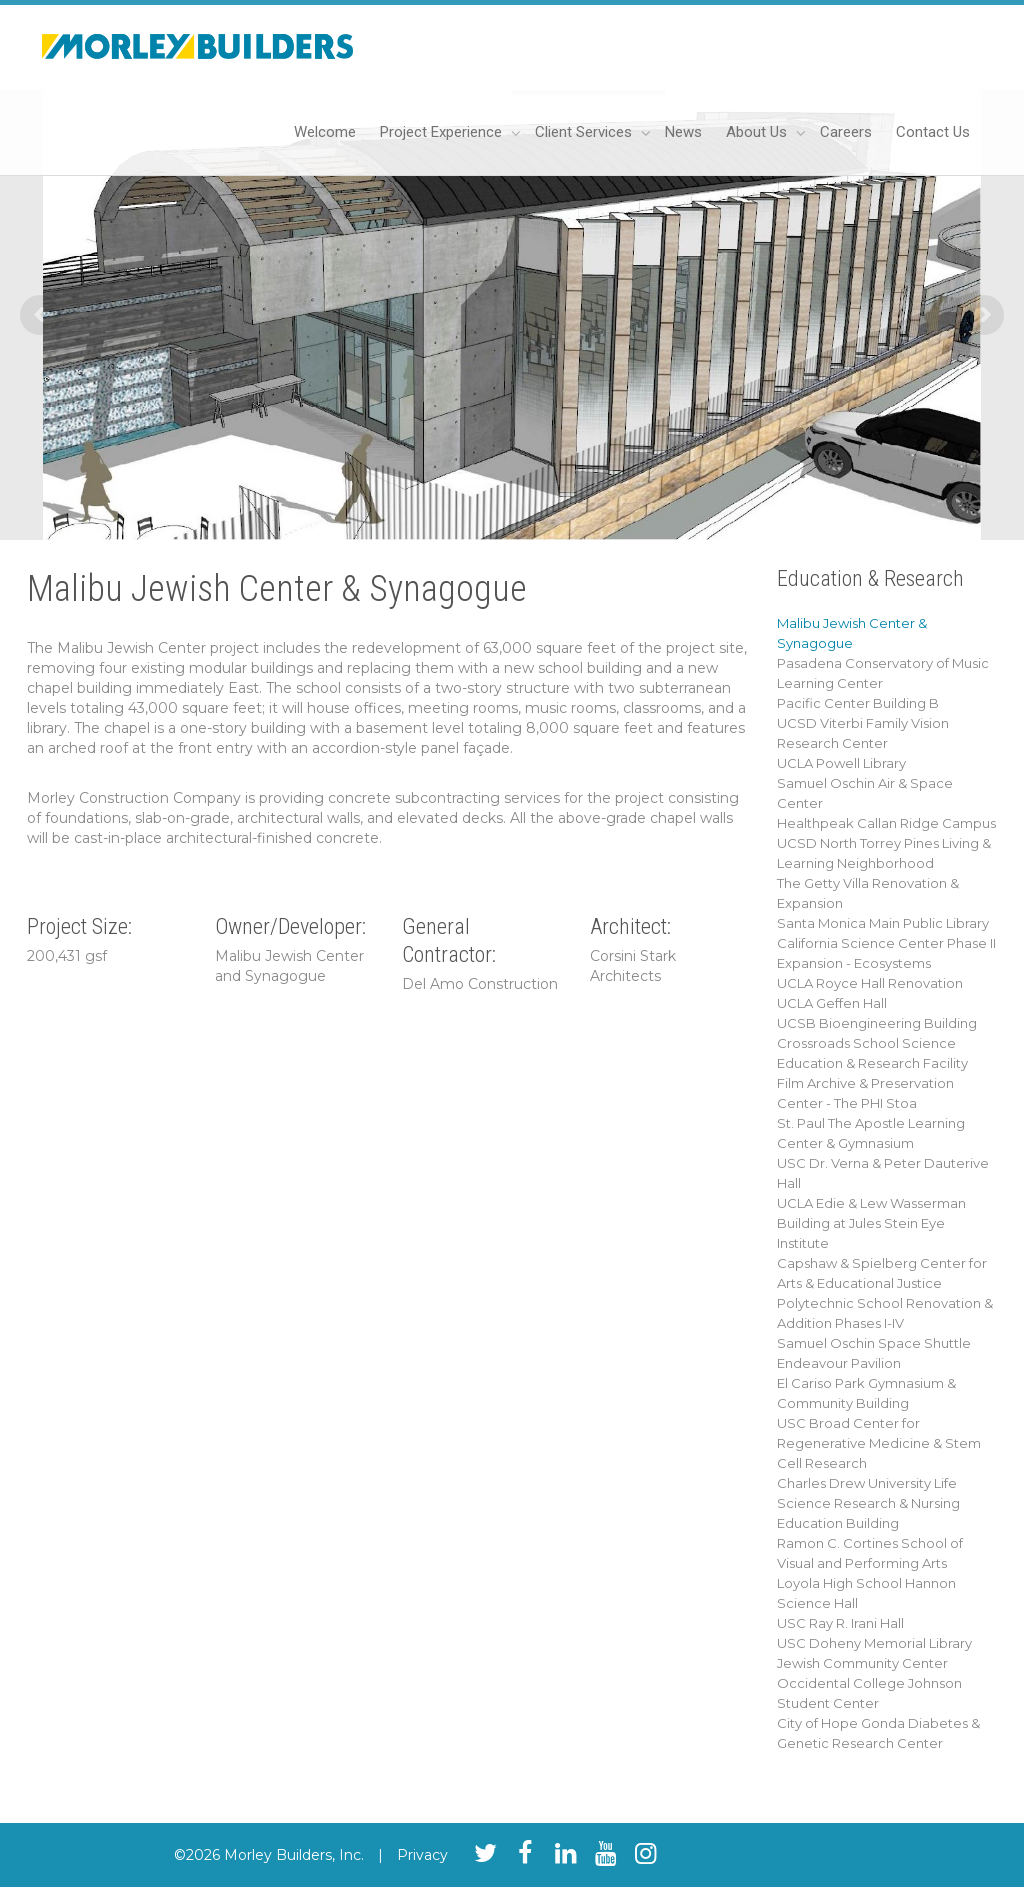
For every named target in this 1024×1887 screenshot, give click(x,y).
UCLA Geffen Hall (832, 1003)
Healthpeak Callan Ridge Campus (886, 823)
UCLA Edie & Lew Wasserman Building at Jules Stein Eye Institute (871, 1223)
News (683, 132)
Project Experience (443, 132)
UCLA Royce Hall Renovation (870, 983)
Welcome (325, 132)
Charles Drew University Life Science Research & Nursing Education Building (868, 1503)
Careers (846, 132)
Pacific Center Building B (858, 703)
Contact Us (933, 132)
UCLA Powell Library (841, 763)
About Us (758, 132)
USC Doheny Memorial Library (874, 1643)
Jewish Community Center (862, 1663)
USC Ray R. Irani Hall (840, 1623)
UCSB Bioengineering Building (877, 1023)
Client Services (585, 132)
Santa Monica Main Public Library (883, 923)
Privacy (422, 1855)
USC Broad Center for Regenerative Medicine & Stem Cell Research (879, 1443)
